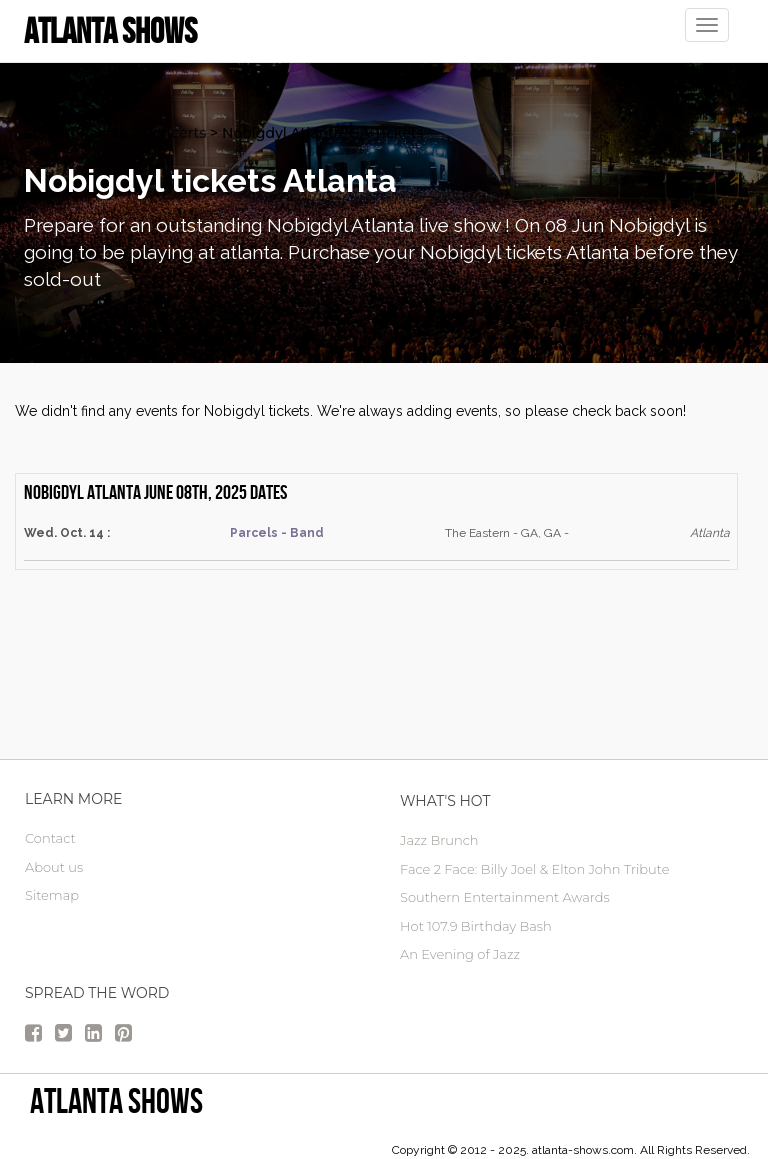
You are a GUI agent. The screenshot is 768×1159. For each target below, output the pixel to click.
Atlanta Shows (116, 1100)
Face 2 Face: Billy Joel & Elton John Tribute (534, 869)
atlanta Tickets (75, 133)
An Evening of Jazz (460, 954)
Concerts (174, 133)
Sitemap (52, 895)
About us (54, 867)
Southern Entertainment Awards (505, 897)
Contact (50, 838)
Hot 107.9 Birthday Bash (476, 926)
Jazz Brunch (439, 840)
